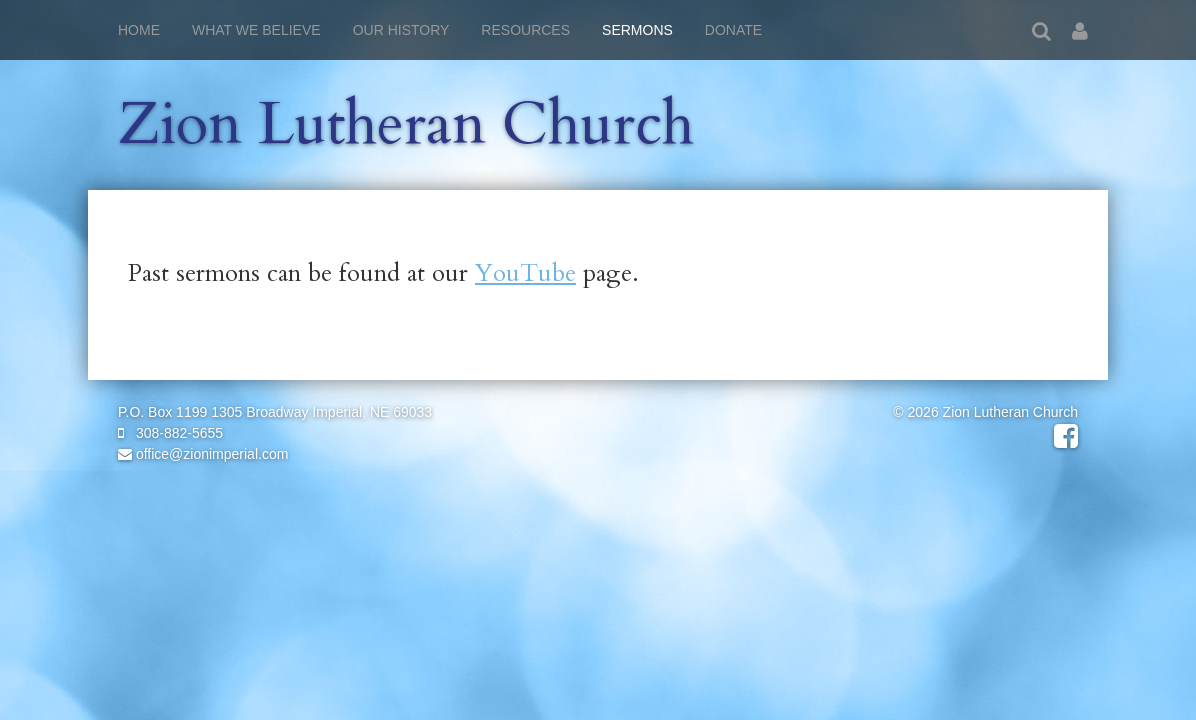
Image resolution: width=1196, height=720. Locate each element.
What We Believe (256, 30)
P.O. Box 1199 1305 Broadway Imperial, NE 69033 (275, 412)
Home (139, 30)
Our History (401, 30)
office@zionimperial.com (203, 454)
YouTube (525, 273)
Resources (525, 30)
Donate (733, 30)
